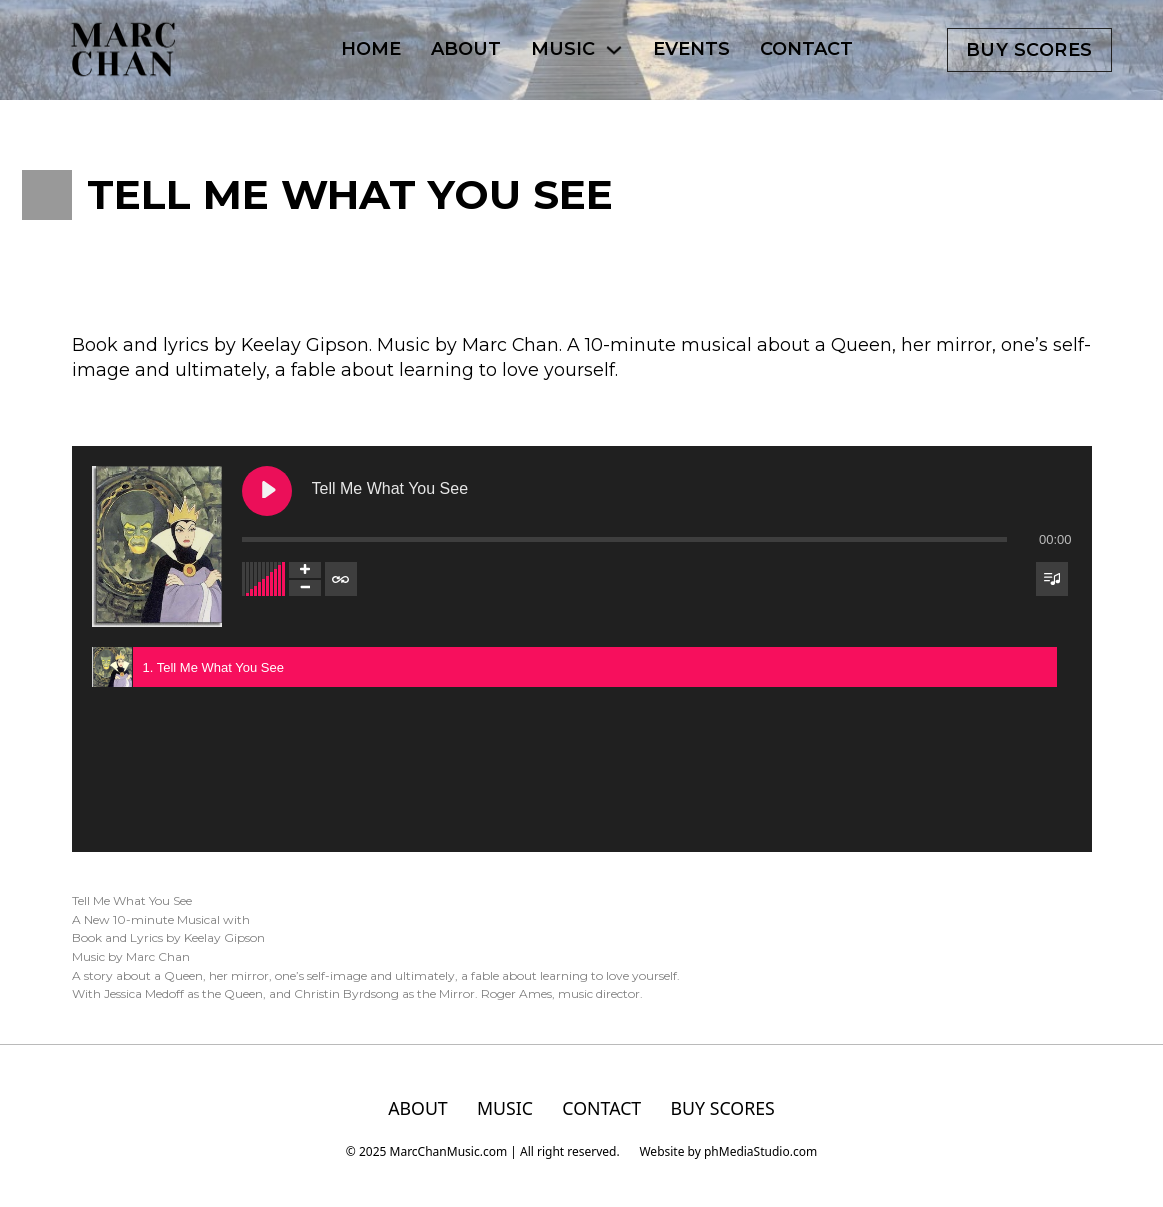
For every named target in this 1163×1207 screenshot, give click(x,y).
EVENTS (691, 49)
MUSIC (563, 49)
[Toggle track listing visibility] (1052, 579)
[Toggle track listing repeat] (341, 579)
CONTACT (806, 49)
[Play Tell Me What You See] (267, 491)
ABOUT (466, 49)
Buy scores (1029, 49)
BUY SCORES (723, 1109)
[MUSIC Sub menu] (614, 50)
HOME (371, 49)
